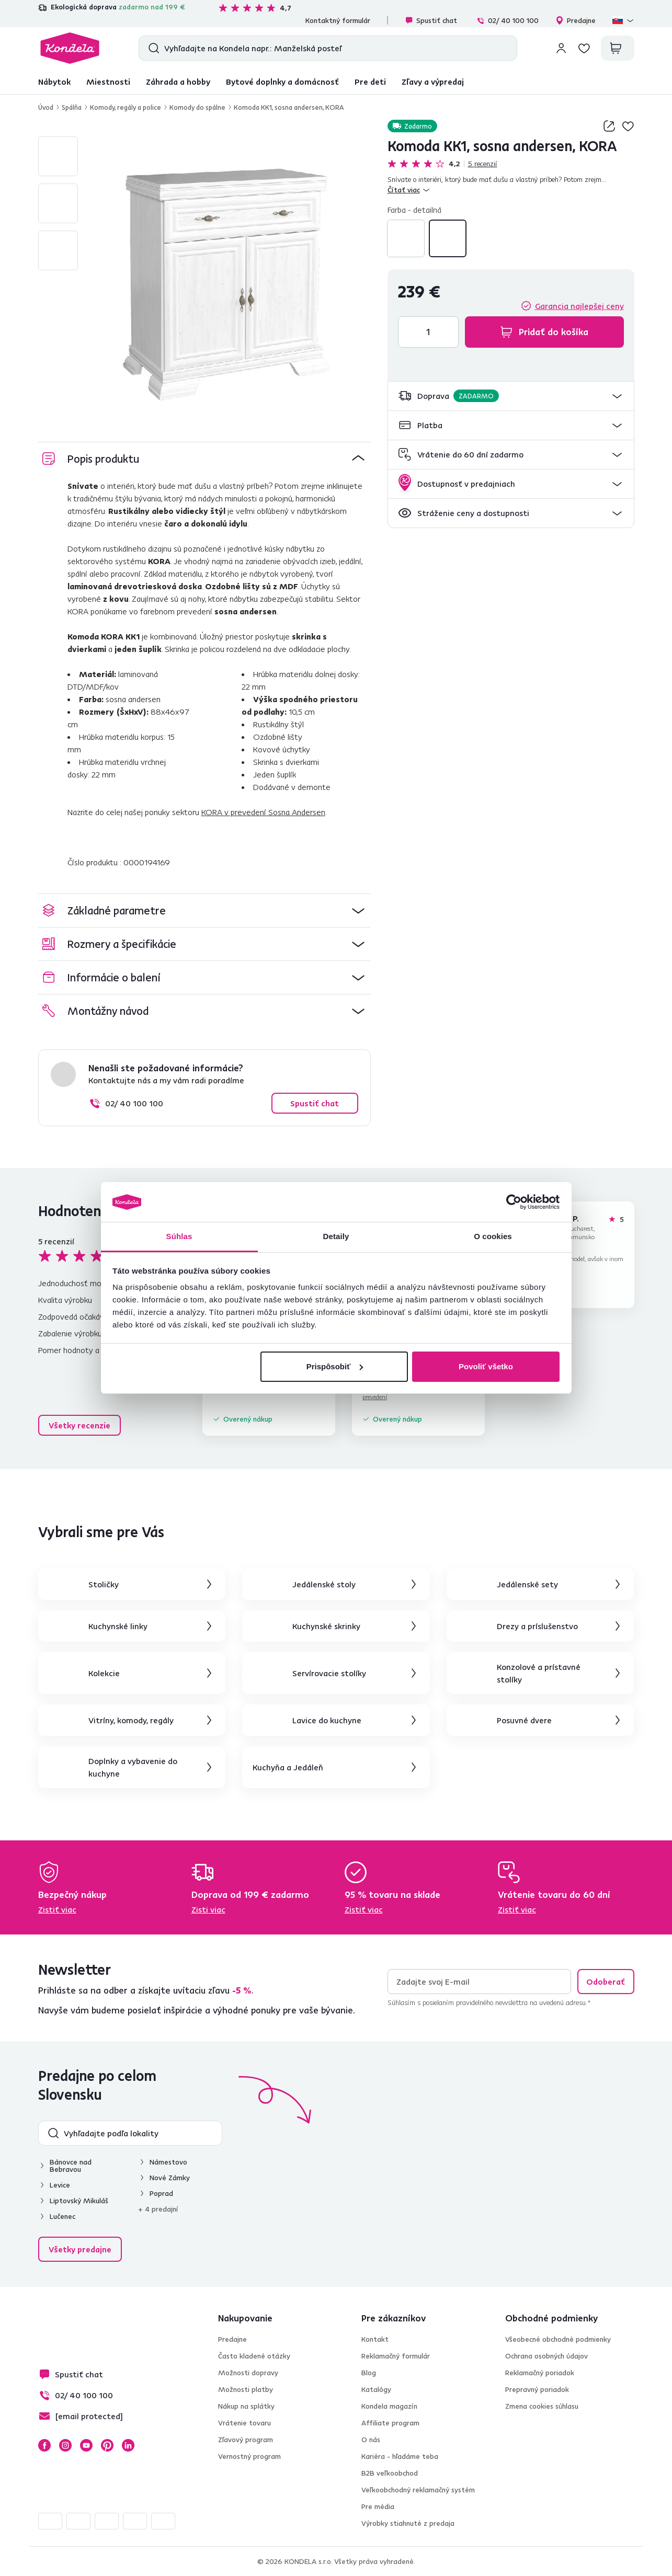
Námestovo (168, 2162)
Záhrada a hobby (178, 81)
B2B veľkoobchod (389, 2473)
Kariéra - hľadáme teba (399, 2456)
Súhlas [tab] (179, 1236)
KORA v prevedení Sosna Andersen (263, 812)
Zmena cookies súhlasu (541, 2406)
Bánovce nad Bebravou (71, 2165)
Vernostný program (249, 2456)
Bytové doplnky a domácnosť (282, 81)
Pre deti (370, 81)
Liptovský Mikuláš (79, 2200)
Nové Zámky (170, 2177)
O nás (370, 2439)
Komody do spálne (197, 107)
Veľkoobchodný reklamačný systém (418, 2489)
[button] (511, 396)
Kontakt (375, 2339)
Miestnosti (108, 81)
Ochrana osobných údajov (546, 2356)
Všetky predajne (80, 2249)
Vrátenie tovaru (244, 2423)
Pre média (377, 2506)
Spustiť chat (431, 20)
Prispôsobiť (334, 1366)
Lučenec (62, 2216)
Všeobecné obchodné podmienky (558, 2339)
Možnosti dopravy (248, 2372)
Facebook (44, 2445)
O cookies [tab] (493, 1236)
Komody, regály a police (125, 107)
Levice (60, 2185)
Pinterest (107, 2445)
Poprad (161, 2193)
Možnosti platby (245, 2389)
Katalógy (376, 2389)
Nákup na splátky (246, 2406)
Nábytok (54, 81)
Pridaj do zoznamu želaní (628, 126)
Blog (368, 2372)
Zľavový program (245, 2439)
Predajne (575, 20)
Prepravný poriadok (537, 2389)
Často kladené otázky (254, 2356)
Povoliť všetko (486, 1366)
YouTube (86, 2445)
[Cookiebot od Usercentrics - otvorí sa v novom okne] (514, 1202)
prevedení (374, 1397)
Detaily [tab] (336, 1236)
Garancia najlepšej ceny (579, 306)
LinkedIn (128, 2445)
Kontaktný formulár (337, 20)
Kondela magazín (389, 2406)
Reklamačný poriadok (539, 2372)
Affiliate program (390, 2423)
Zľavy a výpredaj (433, 81)
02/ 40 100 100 (507, 20)
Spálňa (72, 107)
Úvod (45, 107)
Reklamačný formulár (395, 2356)
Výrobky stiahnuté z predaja (407, 2523)
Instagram (65, 2445)
